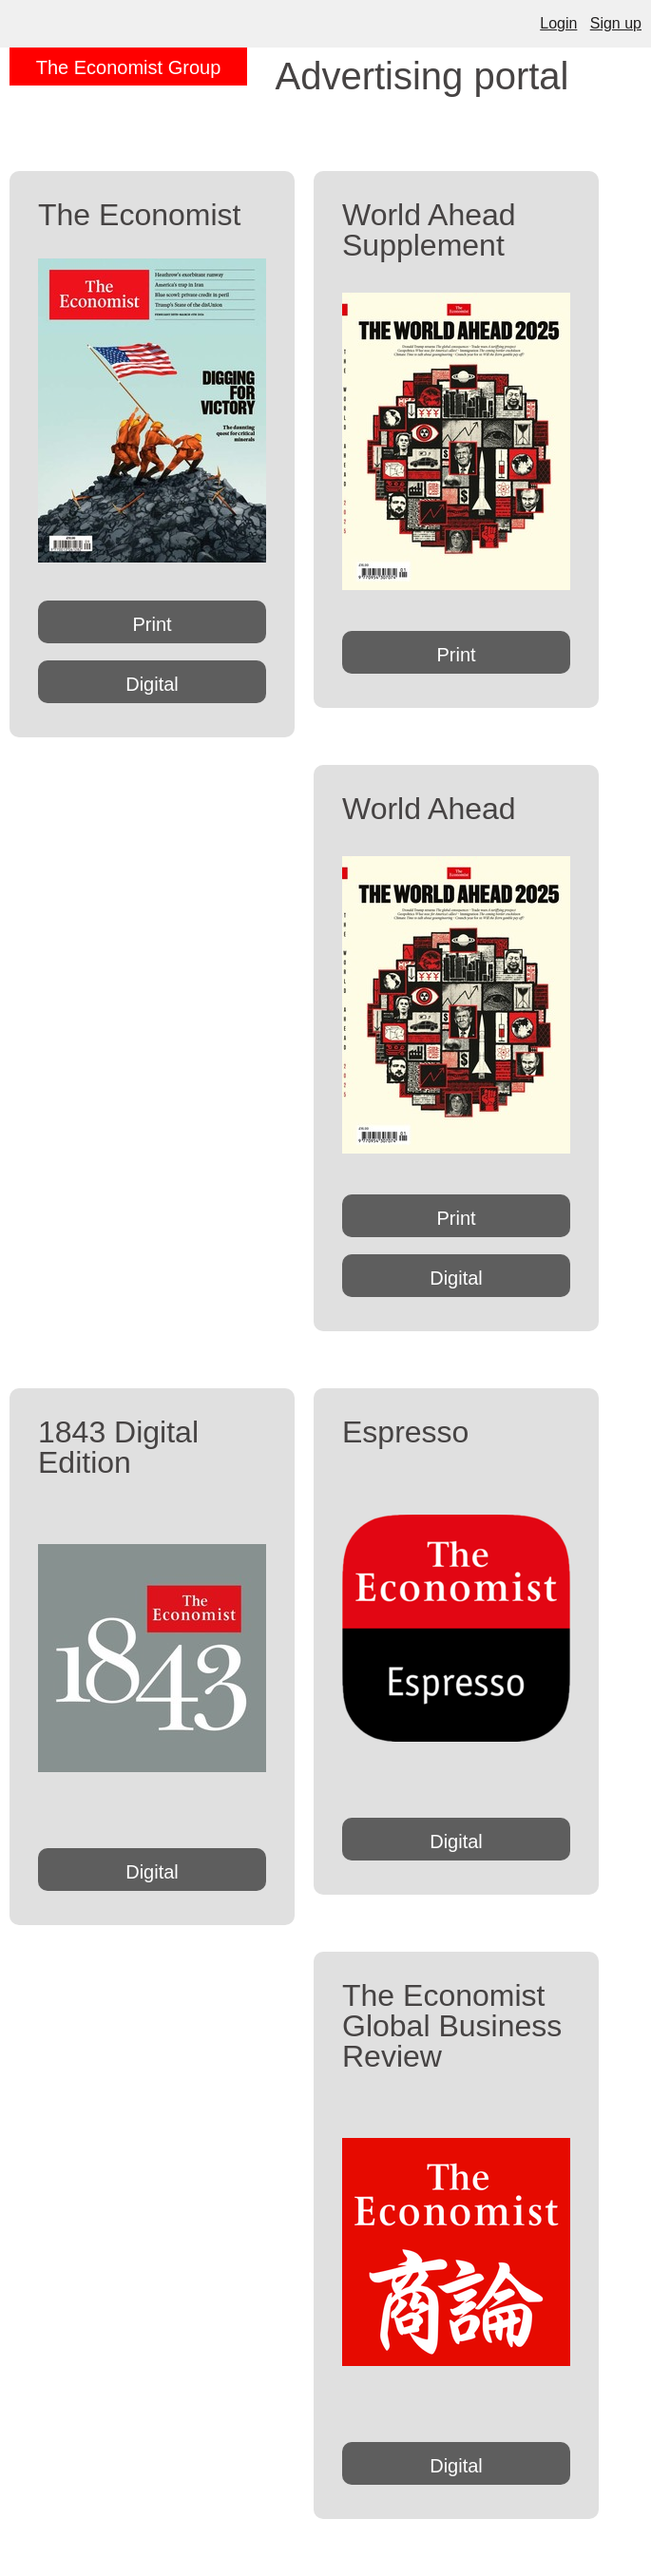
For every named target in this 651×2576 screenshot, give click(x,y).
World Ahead (429, 809)
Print (151, 624)
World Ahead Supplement (429, 230)
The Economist (139, 215)
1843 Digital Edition (118, 1447)
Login (558, 23)
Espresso (405, 1432)
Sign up (615, 23)
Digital (152, 684)
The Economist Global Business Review (452, 2025)
